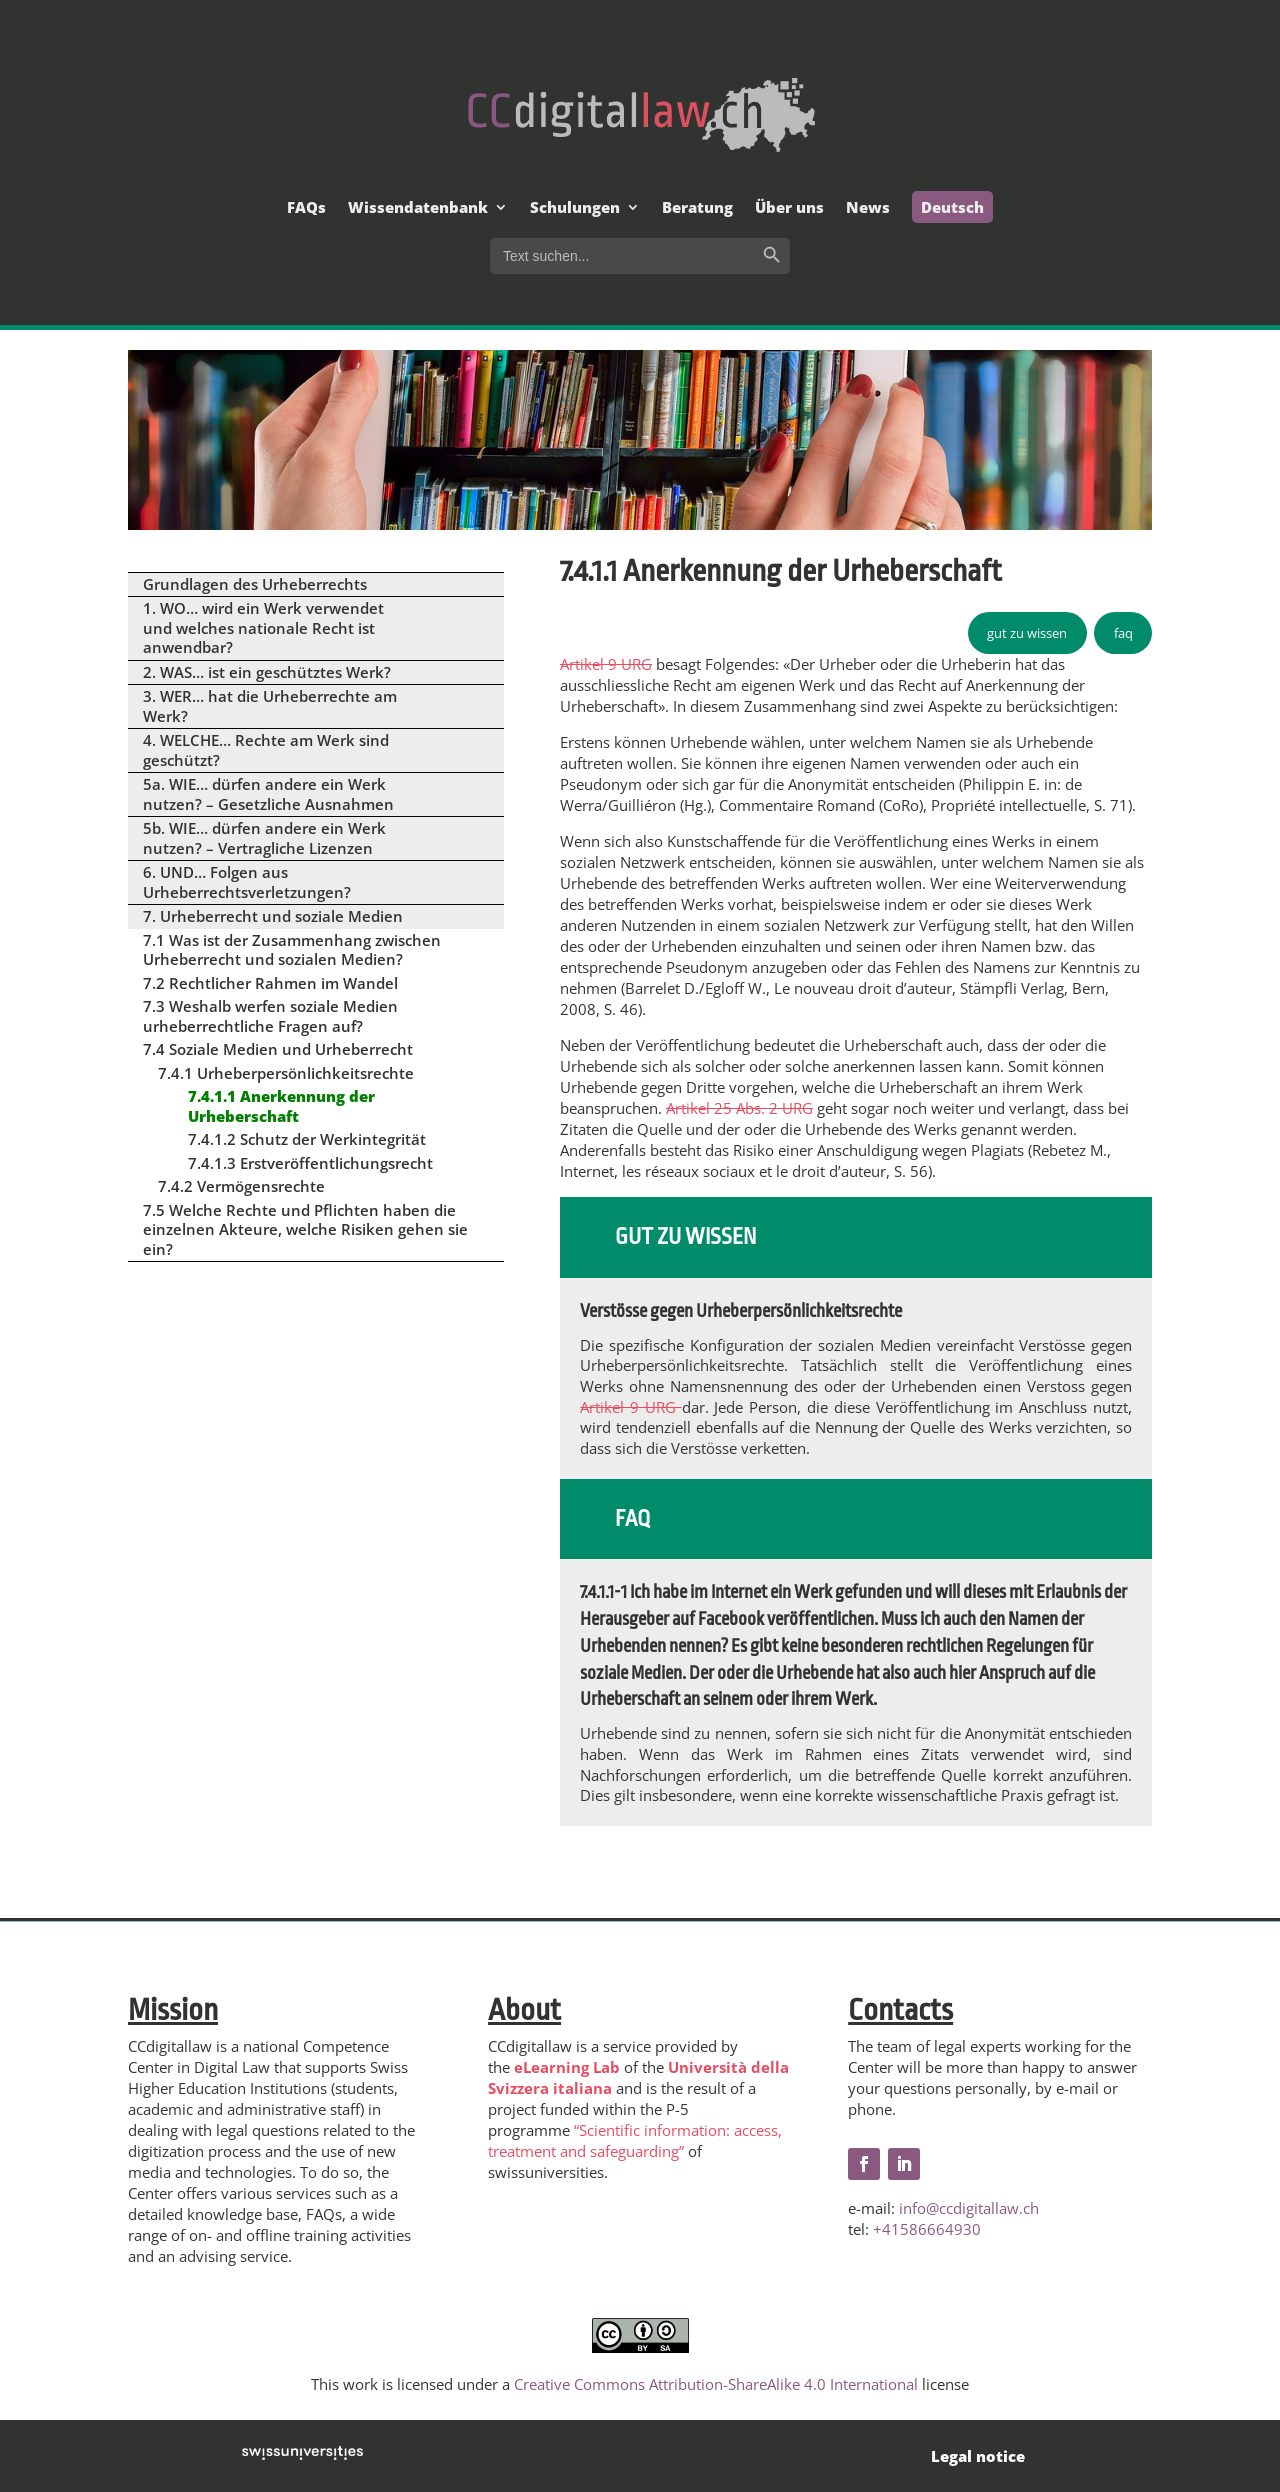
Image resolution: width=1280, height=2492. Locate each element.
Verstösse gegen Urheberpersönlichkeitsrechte (741, 1311)
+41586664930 (927, 2229)
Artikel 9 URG (606, 664)
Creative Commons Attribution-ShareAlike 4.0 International (716, 2384)
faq (1123, 633)
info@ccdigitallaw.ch (969, 2208)
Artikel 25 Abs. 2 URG (739, 1108)
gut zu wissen (1027, 633)
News (868, 208)
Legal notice (978, 2456)
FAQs (306, 208)
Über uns (789, 208)
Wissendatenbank (418, 208)
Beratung (697, 208)
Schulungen (575, 208)
